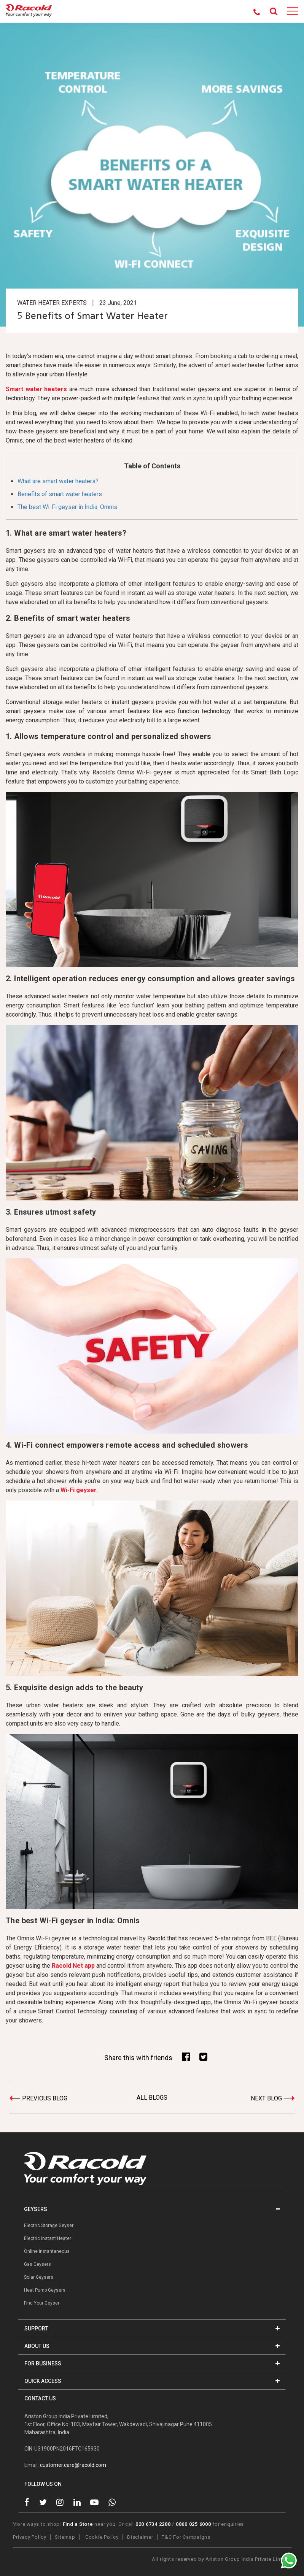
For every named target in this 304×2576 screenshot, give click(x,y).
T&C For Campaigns (186, 2537)
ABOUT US (151, 2346)
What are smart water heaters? (58, 481)
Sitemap (65, 2537)
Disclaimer (140, 2537)
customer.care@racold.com (73, 2465)
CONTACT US (40, 2398)
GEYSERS (152, 2209)
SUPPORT (151, 2328)
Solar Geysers (38, 2277)
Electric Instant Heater (47, 2238)
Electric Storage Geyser (48, 2225)
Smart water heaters (36, 389)
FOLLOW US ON (43, 2484)
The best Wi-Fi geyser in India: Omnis (67, 507)
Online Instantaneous (47, 2251)
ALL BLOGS (152, 2097)
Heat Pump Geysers (44, 2290)
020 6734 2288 (153, 2524)
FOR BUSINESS (151, 2363)
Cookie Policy (102, 2537)
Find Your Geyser (41, 2303)
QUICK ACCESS (151, 2381)
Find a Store (78, 2524)
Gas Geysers (37, 2264)
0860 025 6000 (193, 2524)
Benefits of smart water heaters (60, 494)
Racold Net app (73, 1965)
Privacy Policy (29, 2537)
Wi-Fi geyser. (79, 1490)
